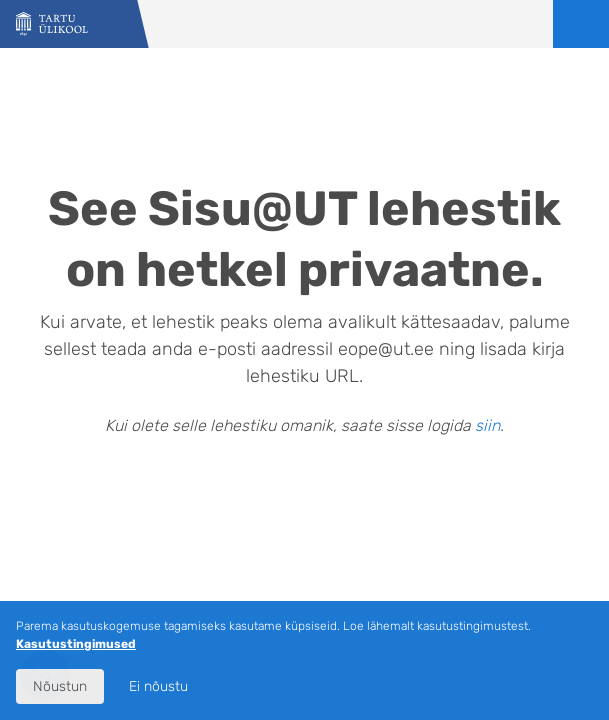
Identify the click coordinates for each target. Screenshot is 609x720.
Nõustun (60, 686)
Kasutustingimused (76, 644)
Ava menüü (581, 24)
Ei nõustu (158, 686)
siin (487, 425)
